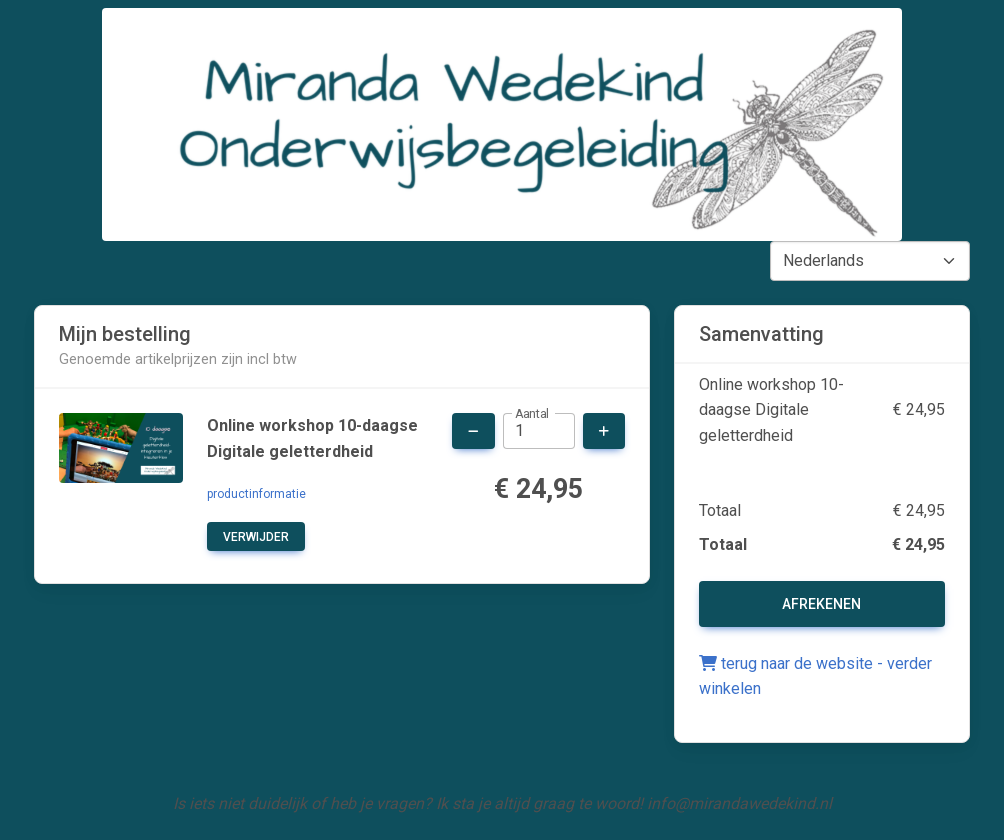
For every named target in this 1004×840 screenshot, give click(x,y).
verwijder (256, 537)
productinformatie (256, 494)
